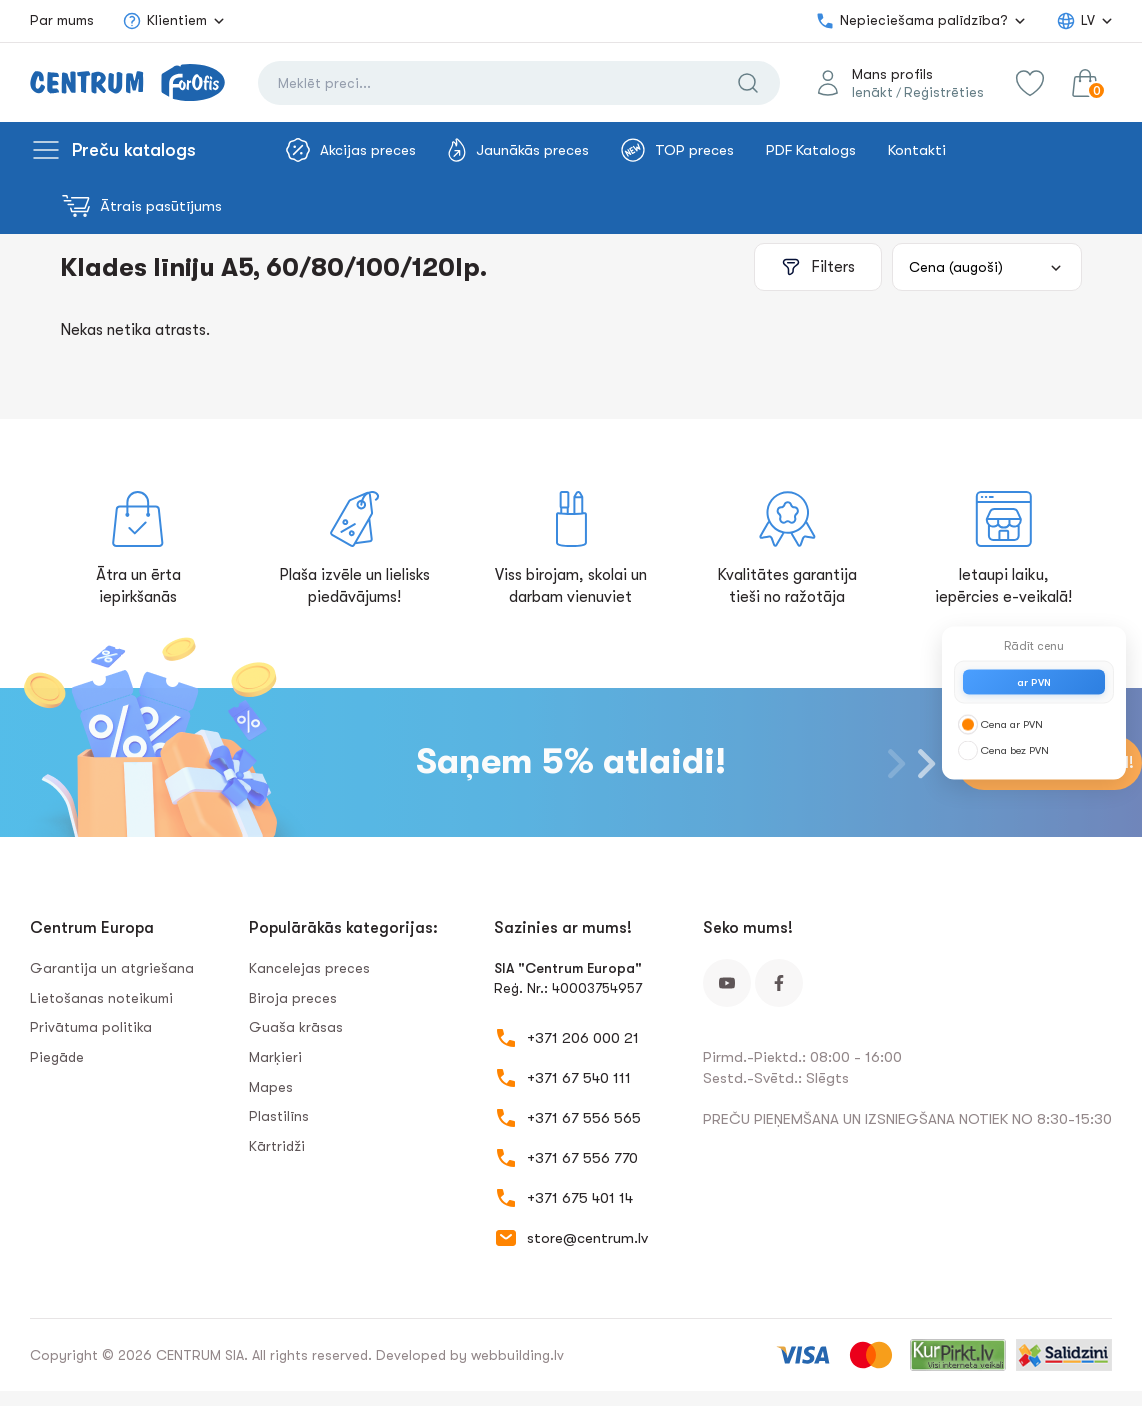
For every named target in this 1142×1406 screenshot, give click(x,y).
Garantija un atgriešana (112, 968)
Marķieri (275, 1057)
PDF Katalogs (811, 150)
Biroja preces (293, 998)
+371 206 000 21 (583, 1038)
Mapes (271, 1087)
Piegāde (57, 1057)
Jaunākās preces (518, 150)
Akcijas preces (351, 150)
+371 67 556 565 (584, 1118)
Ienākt (872, 92)
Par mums (62, 20)
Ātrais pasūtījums (142, 206)
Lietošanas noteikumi (101, 998)
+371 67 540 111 (579, 1078)
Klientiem (164, 21)
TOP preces (677, 150)
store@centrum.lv (587, 1238)
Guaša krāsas (296, 1027)
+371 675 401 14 (580, 1198)
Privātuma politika (91, 1027)
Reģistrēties (944, 92)
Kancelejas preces (309, 968)
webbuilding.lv (517, 1355)
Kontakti (917, 150)
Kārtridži (277, 1146)
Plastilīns (279, 1116)
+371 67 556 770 (582, 1158)
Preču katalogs (134, 150)
